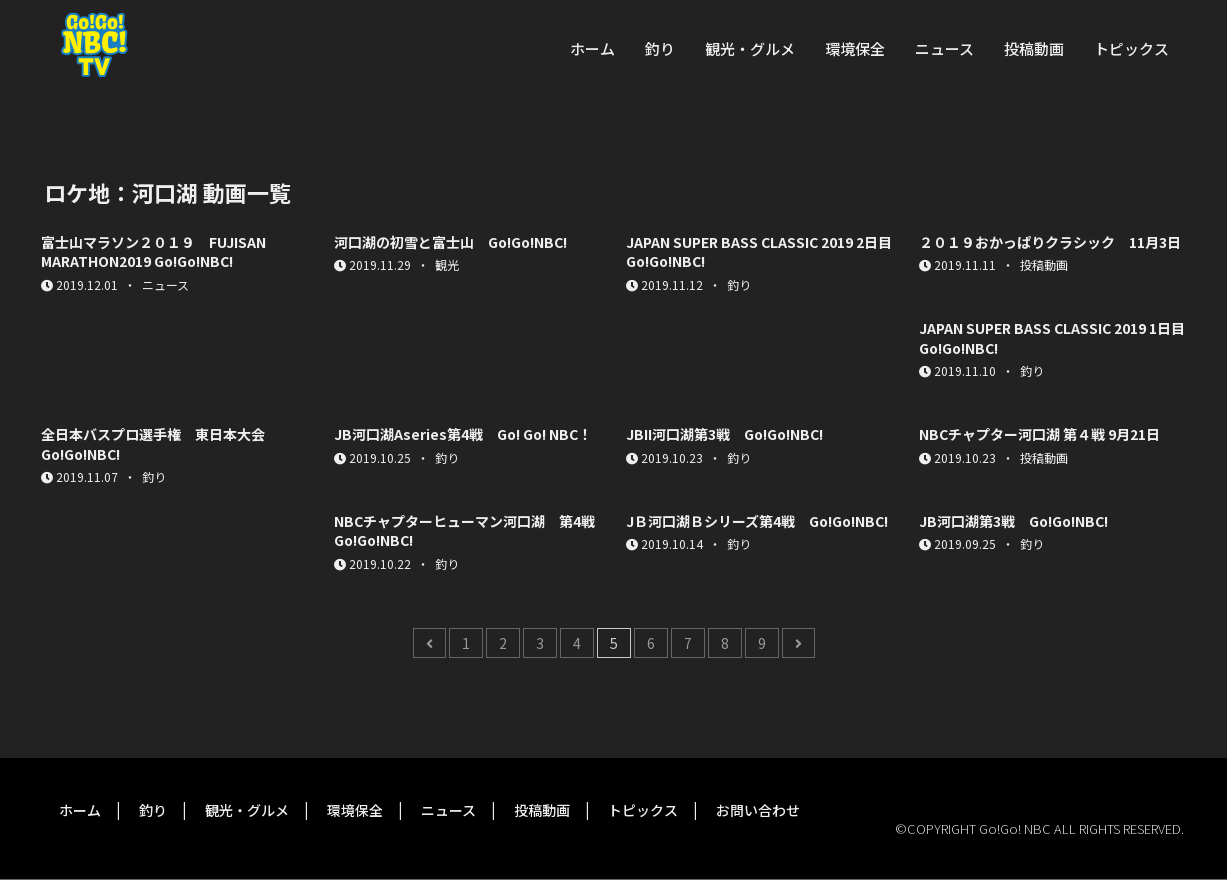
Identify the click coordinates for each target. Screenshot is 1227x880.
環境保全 (855, 48)
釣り (660, 48)
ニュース (944, 48)
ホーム (592, 48)
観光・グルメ (750, 48)
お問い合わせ (758, 810)
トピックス (1131, 48)
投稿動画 (1034, 48)
